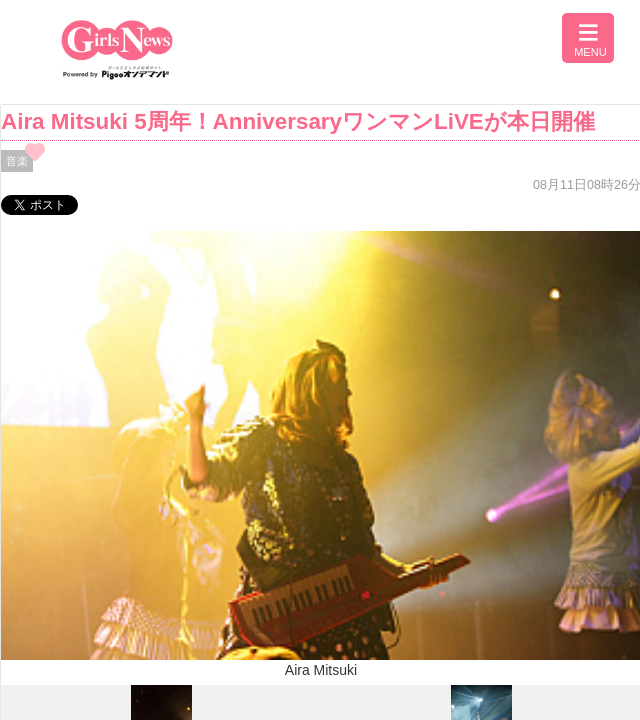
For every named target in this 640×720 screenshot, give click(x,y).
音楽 (17, 161)
